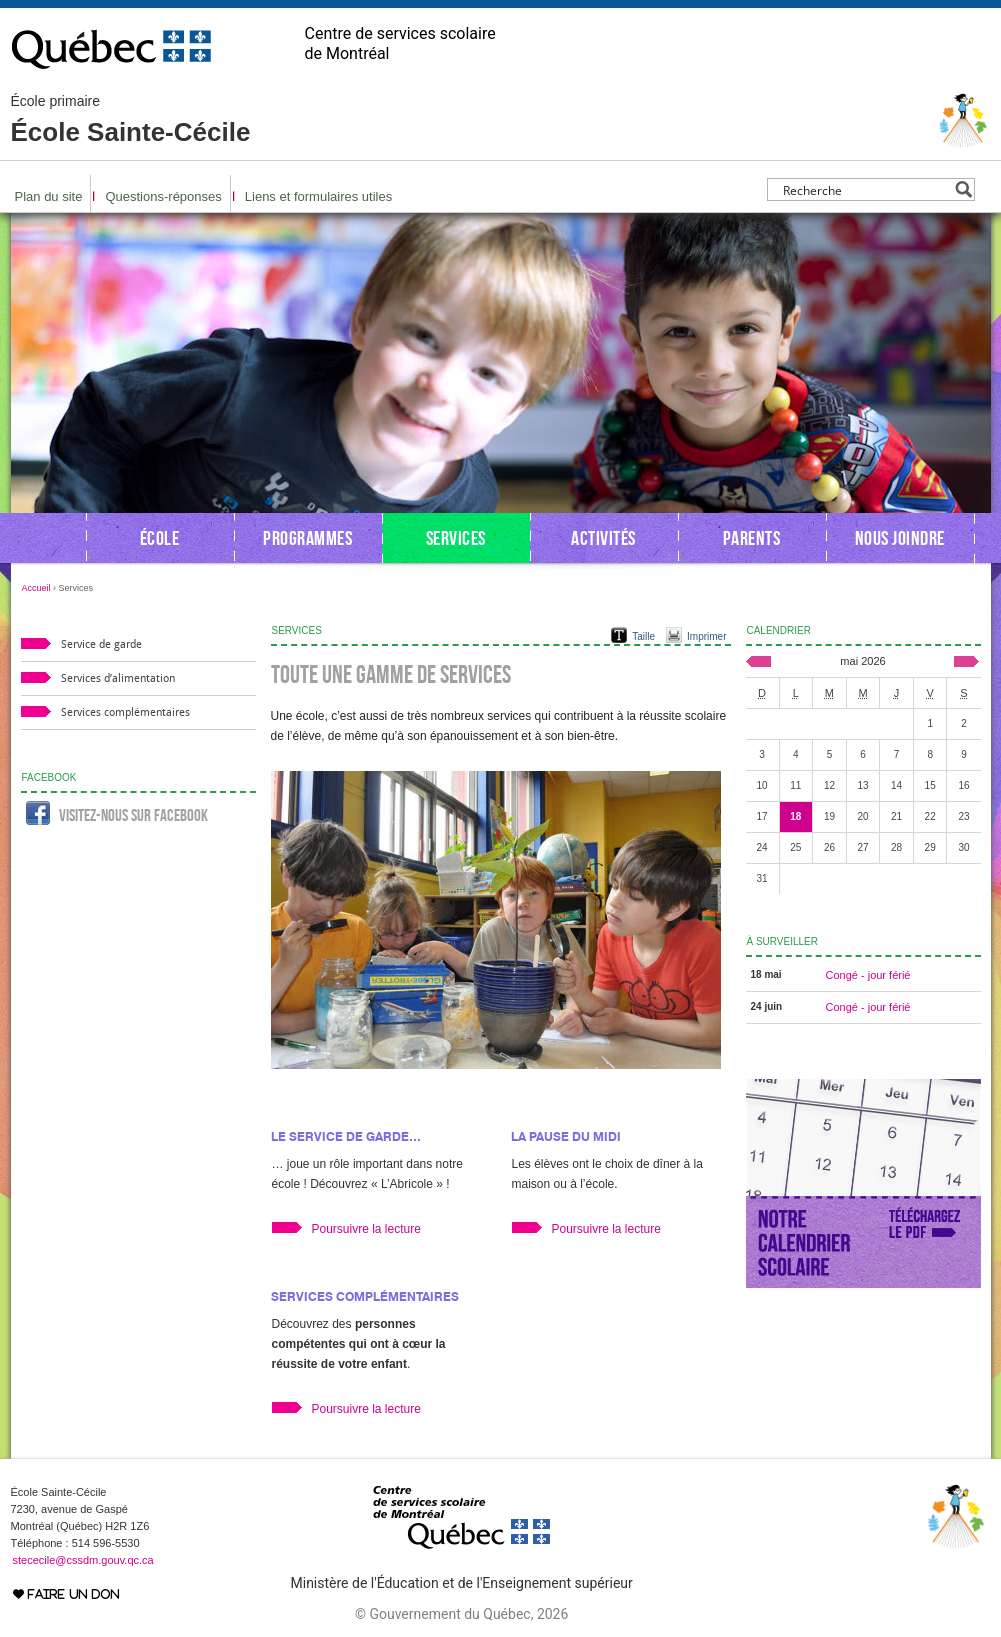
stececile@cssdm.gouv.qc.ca (83, 1560)
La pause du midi (566, 1136)
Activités (603, 538)
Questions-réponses (163, 196)
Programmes (307, 538)
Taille (643, 636)
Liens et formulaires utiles (318, 196)
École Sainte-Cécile (131, 120)
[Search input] (865, 189)
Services (456, 538)
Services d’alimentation (118, 678)
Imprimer (706, 636)
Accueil (36, 588)
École (160, 538)
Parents (752, 538)
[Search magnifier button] (963, 189)
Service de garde (101, 644)
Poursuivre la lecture (366, 1229)
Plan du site (49, 196)
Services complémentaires (365, 1296)
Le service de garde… (346, 1136)
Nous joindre (900, 538)
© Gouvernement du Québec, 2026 (461, 1614)
